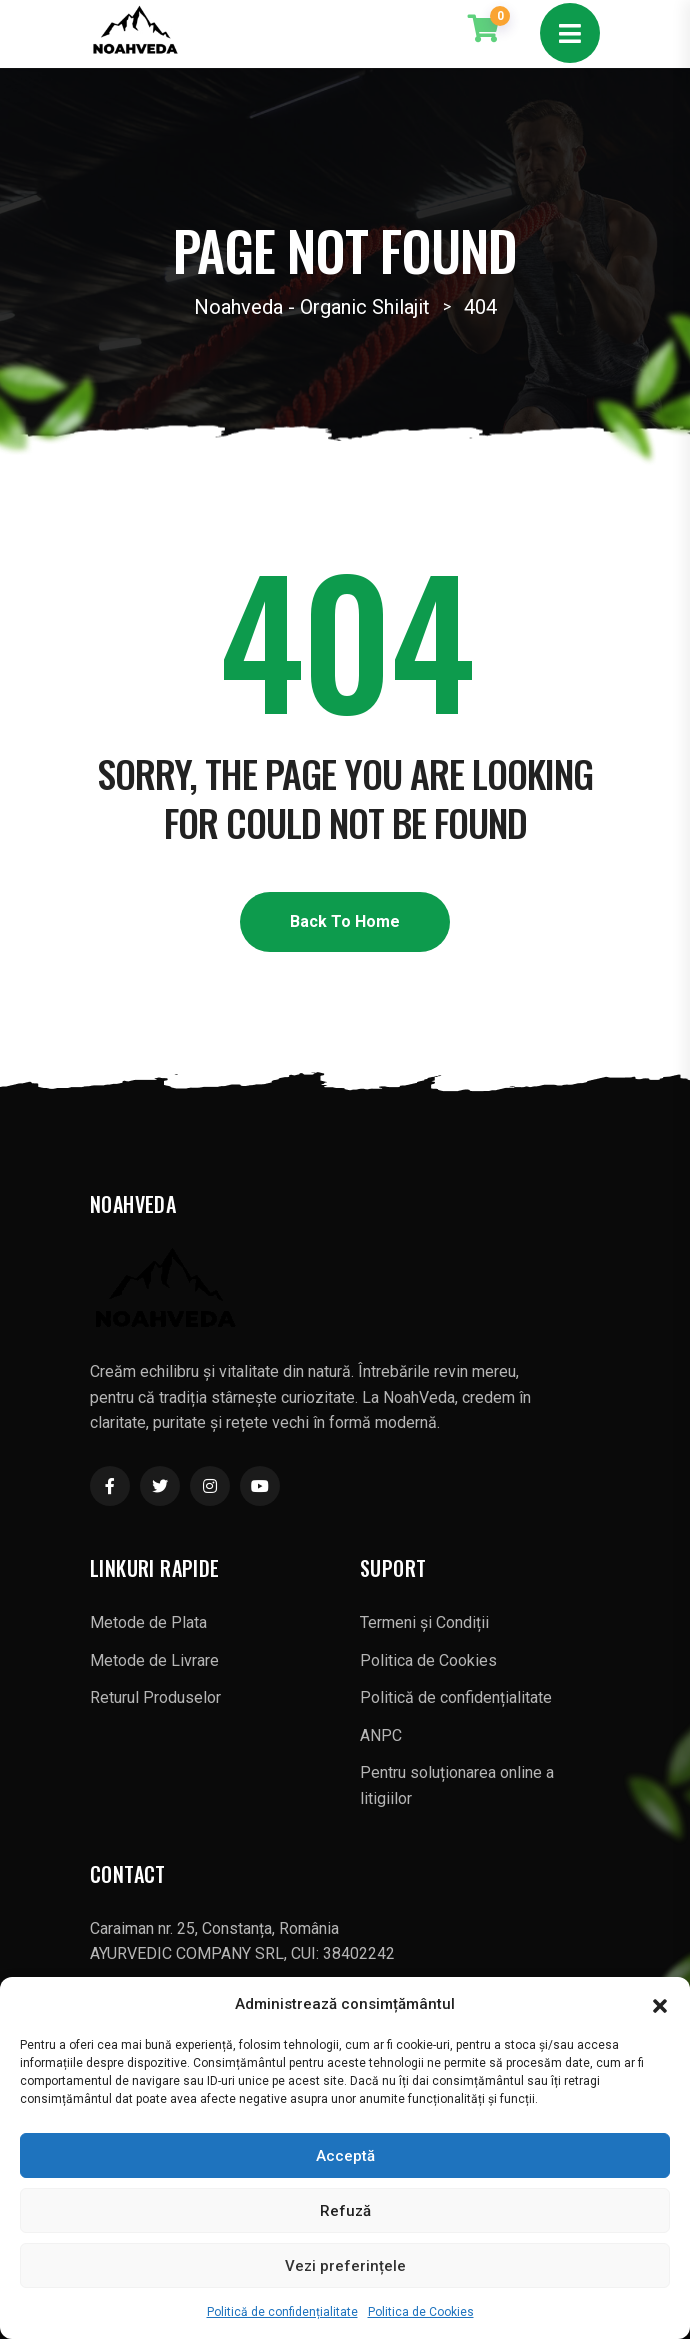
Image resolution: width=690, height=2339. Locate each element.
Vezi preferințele (345, 2266)
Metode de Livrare (154, 1660)
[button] (660, 2004)
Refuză (345, 2211)
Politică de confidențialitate (282, 2312)
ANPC (381, 1735)
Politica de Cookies (421, 2312)
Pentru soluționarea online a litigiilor (457, 1785)
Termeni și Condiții (424, 1622)
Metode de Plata (148, 1622)
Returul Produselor (155, 1697)
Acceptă (345, 2156)
